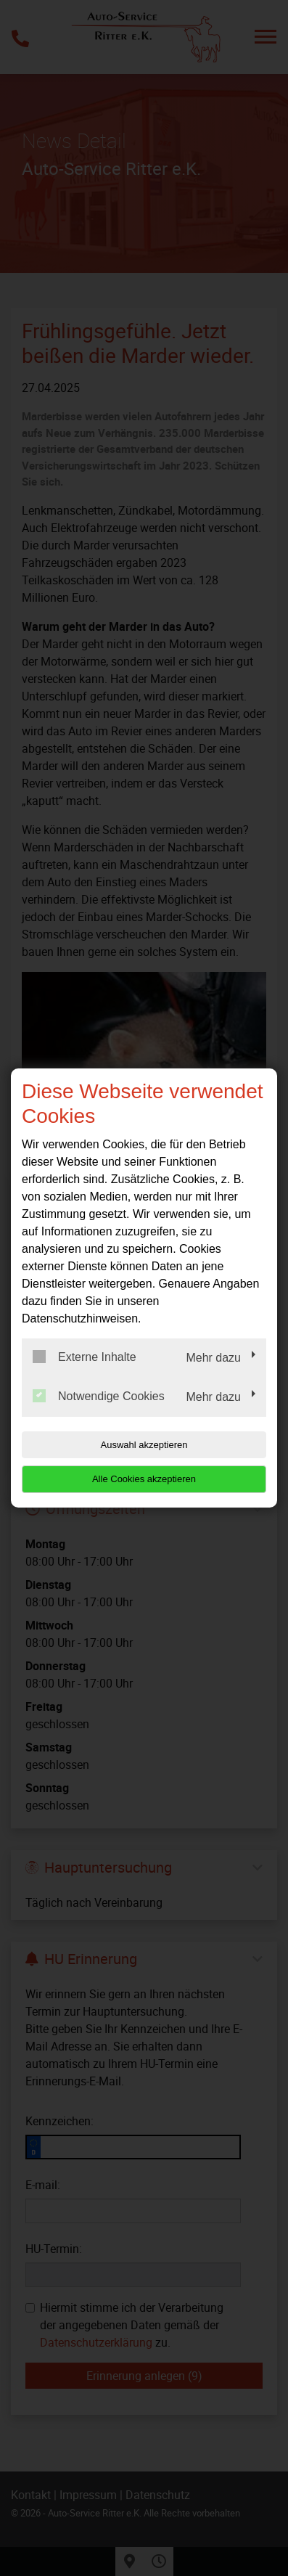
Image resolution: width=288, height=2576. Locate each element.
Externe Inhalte (84, 1356)
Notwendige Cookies (99, 1395)
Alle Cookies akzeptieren (144, 1478)
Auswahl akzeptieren (144, 1444)
